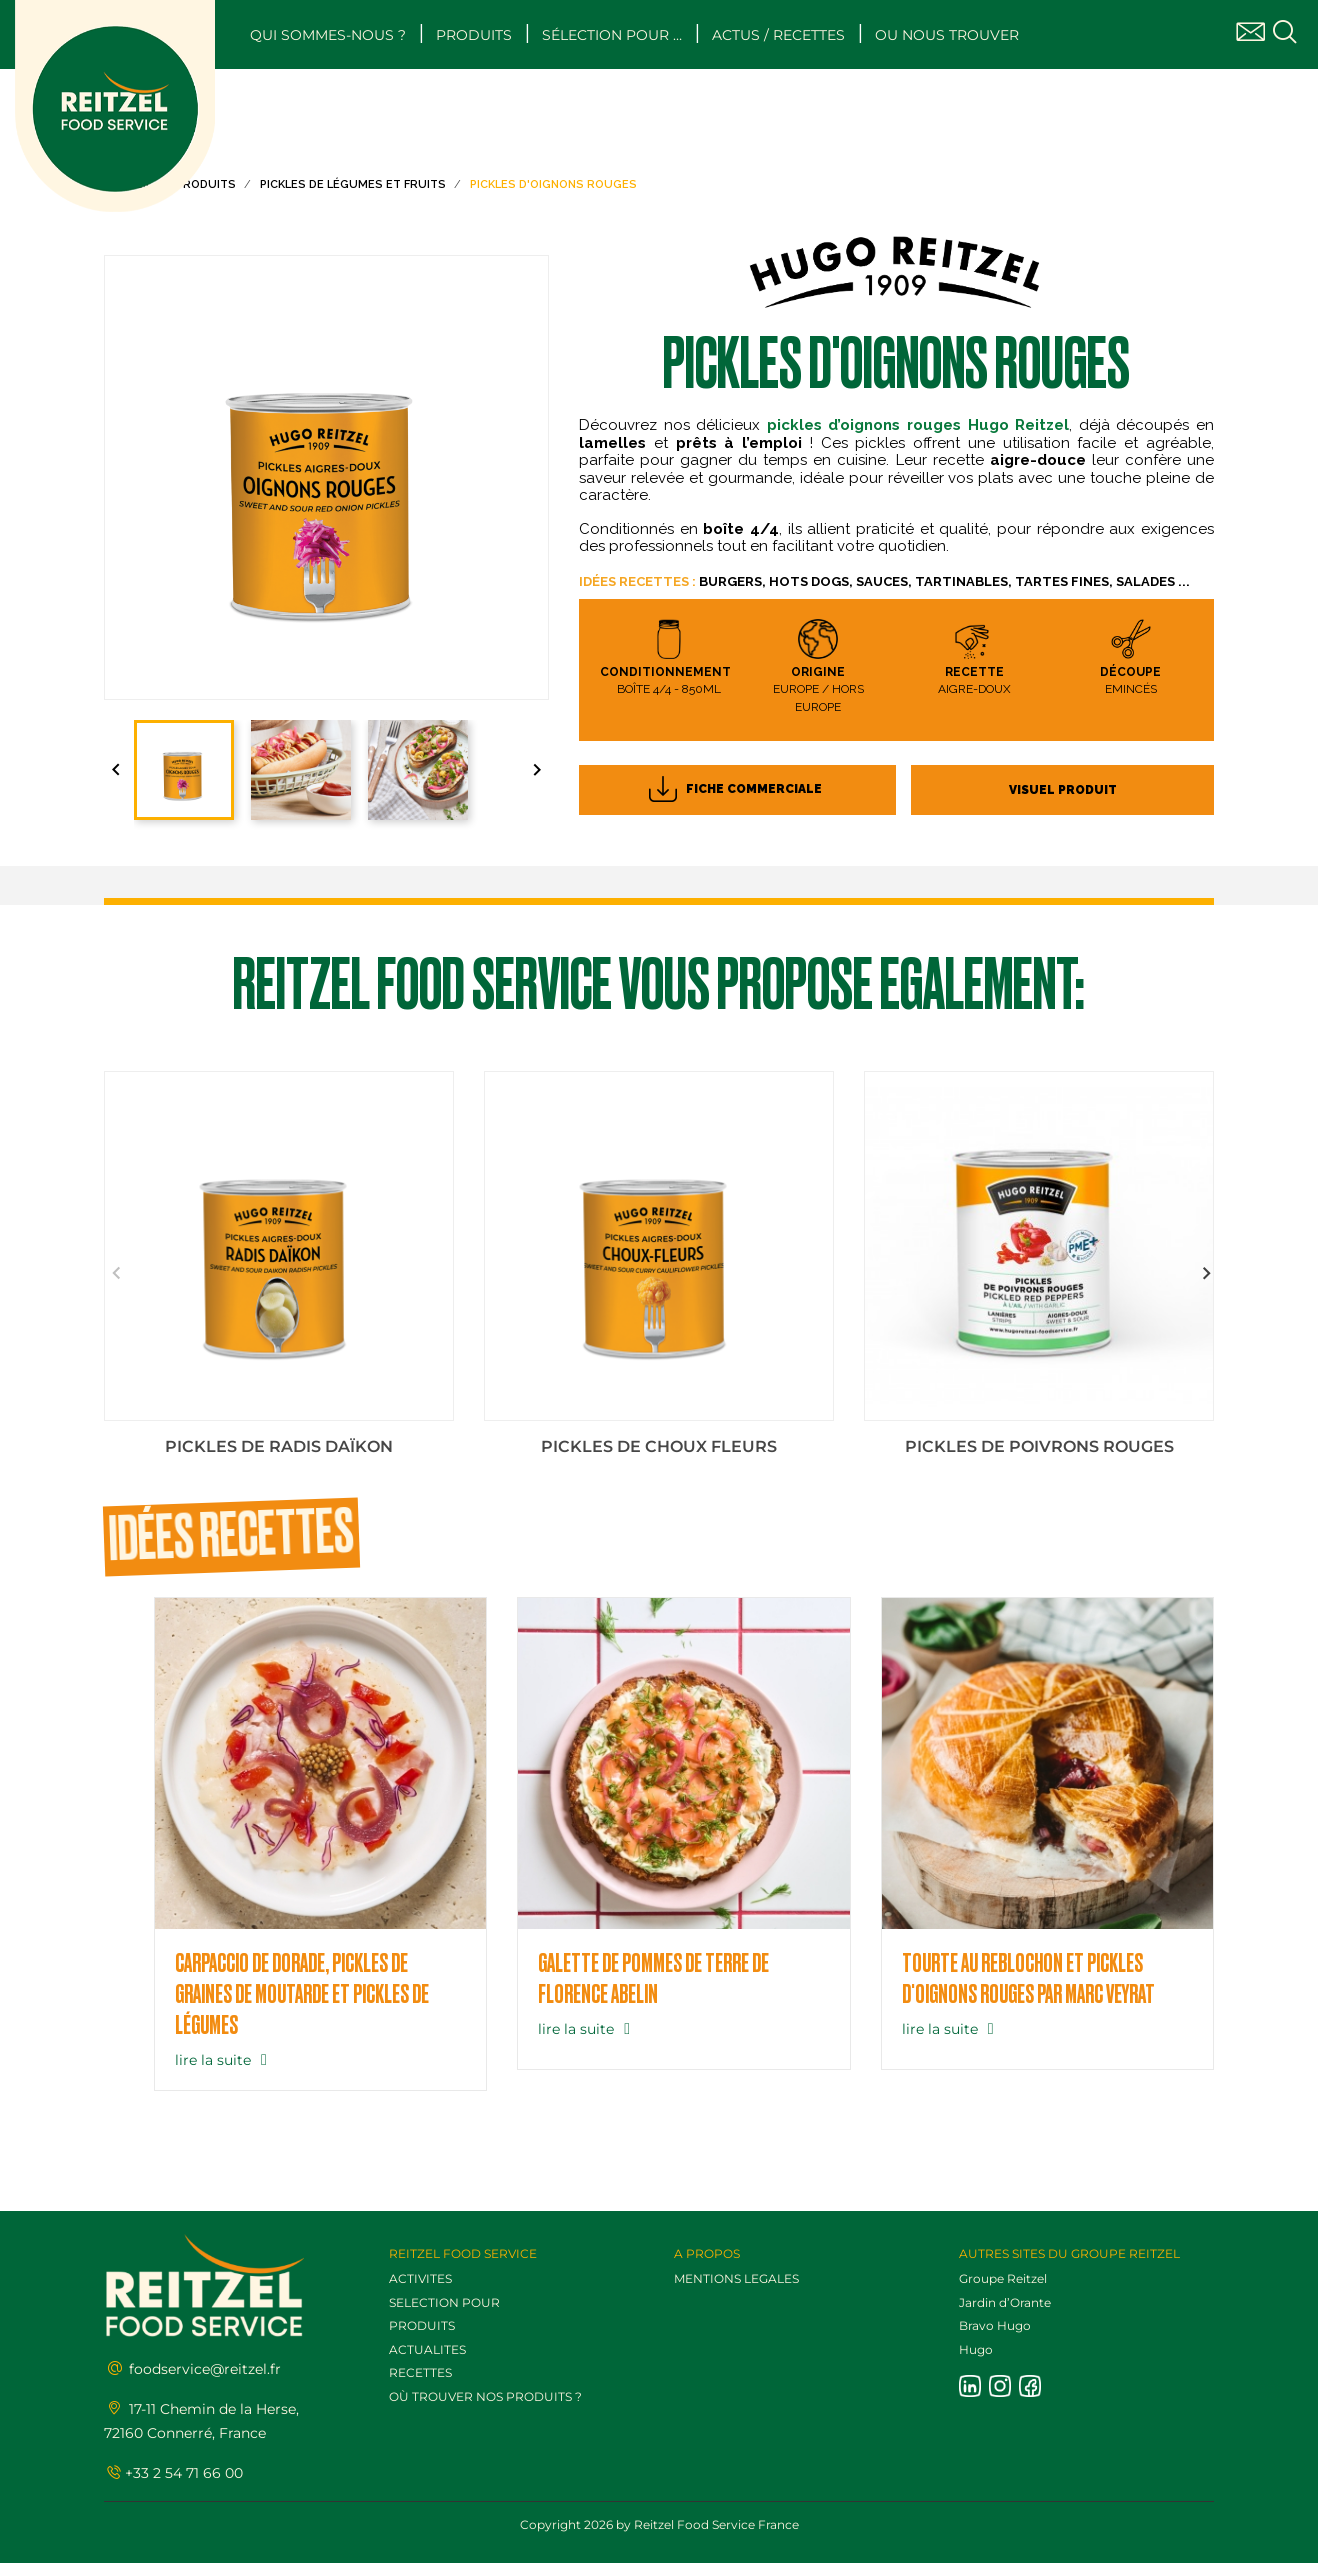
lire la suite (224, 2060)
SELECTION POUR (444, 2302)
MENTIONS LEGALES (736, 2278)
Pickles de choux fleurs (659, 1446)
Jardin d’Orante (1005, 2302)
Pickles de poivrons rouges (1039, 1446)
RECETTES (420, 2372)
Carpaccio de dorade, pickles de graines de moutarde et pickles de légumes (302, 1995)
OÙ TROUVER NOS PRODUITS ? (485, 2396)
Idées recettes (231, 1537)
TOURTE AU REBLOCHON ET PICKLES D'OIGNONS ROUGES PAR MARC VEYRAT (1028, 1979)
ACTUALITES (427, 2349)
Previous (114, 1274)
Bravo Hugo (995, 2325)
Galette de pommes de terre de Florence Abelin (653, 1979)
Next (1204, 1274)
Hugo (976, 2349)
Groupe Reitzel (1003, 2278)
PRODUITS (422, 2325)
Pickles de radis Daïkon (279, 1446)
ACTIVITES (420, 2278)
